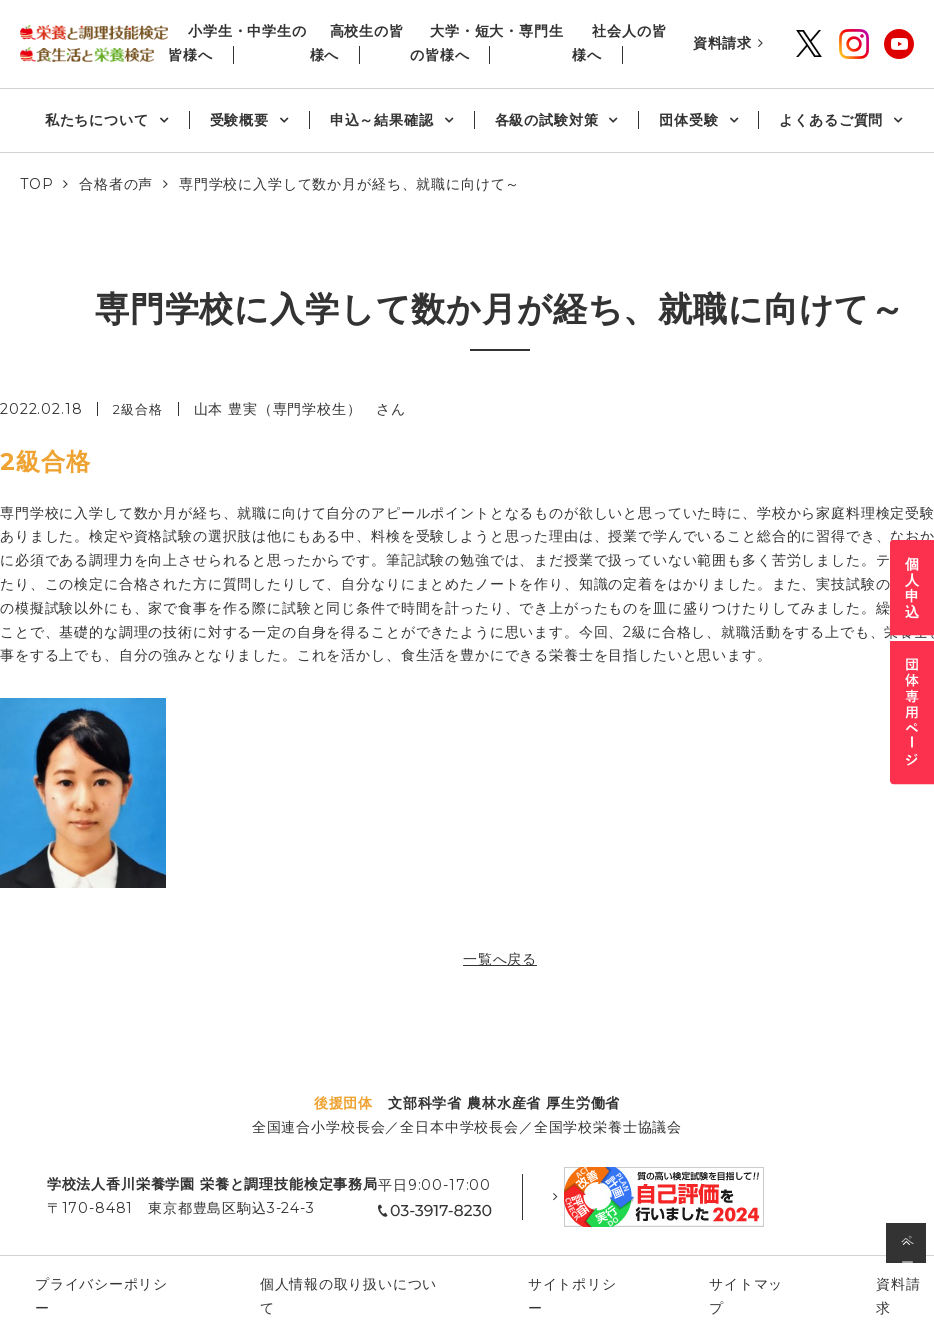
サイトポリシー (564, 1262)
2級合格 (139, 409)
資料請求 (722, 43)
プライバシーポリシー (162, 1262)
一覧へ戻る (500, 959)
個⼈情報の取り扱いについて (374, 1262)
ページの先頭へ (908, 1247)
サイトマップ (700, 1262)
